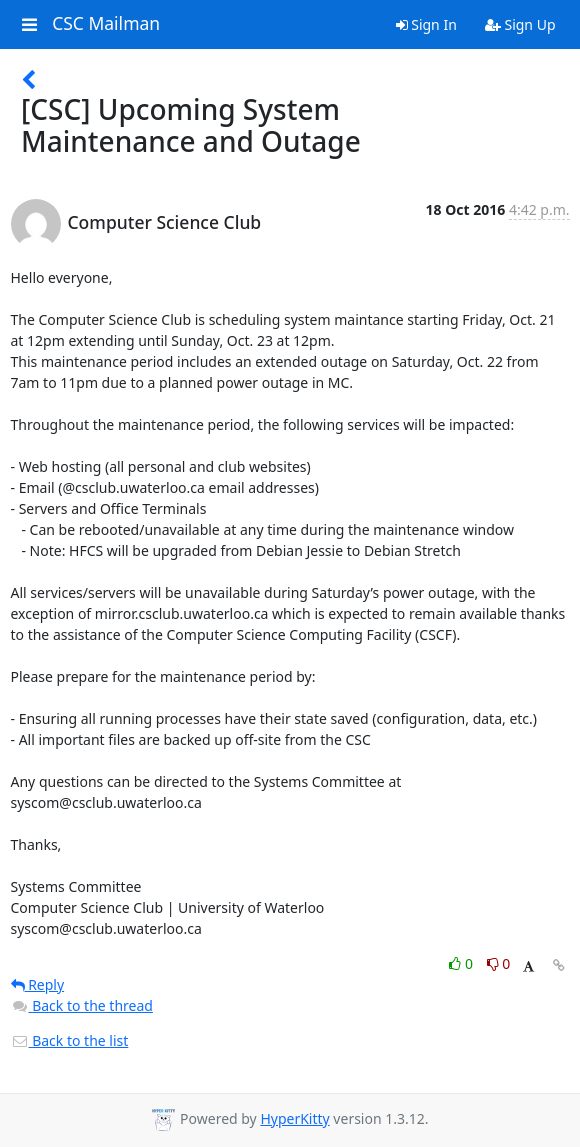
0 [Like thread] (462, 963)
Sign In (426, 24)
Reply (38, 984)
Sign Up (520, 24)
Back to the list (70, 1040)
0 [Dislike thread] (499, 963)
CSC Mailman (106, 24)
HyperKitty (294, 1118)
